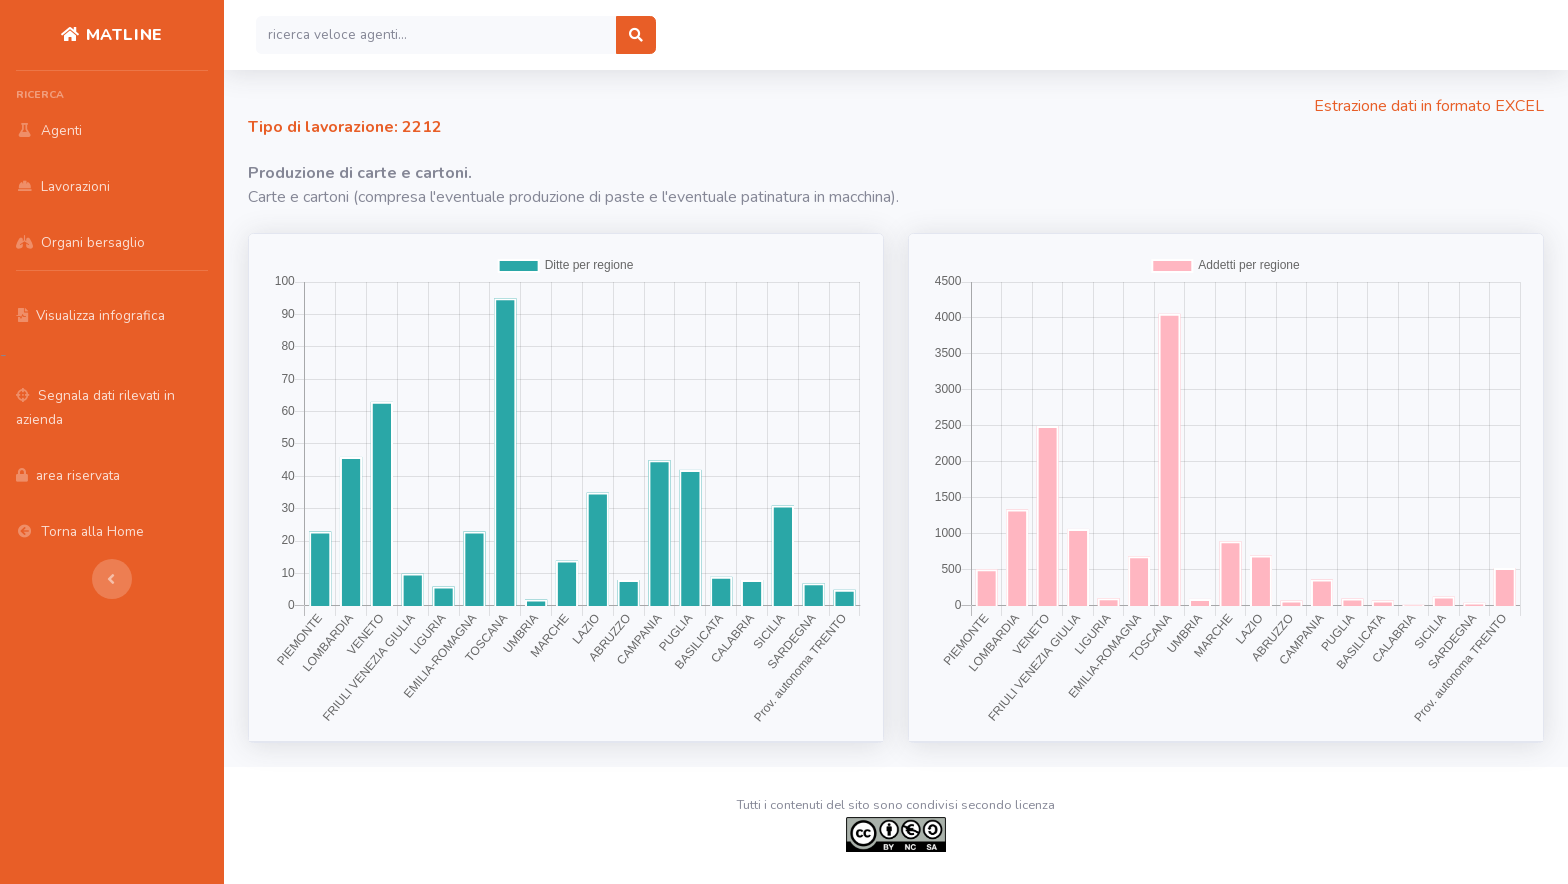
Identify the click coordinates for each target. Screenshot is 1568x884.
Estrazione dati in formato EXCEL (1429, 106)
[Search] (436, 35)
